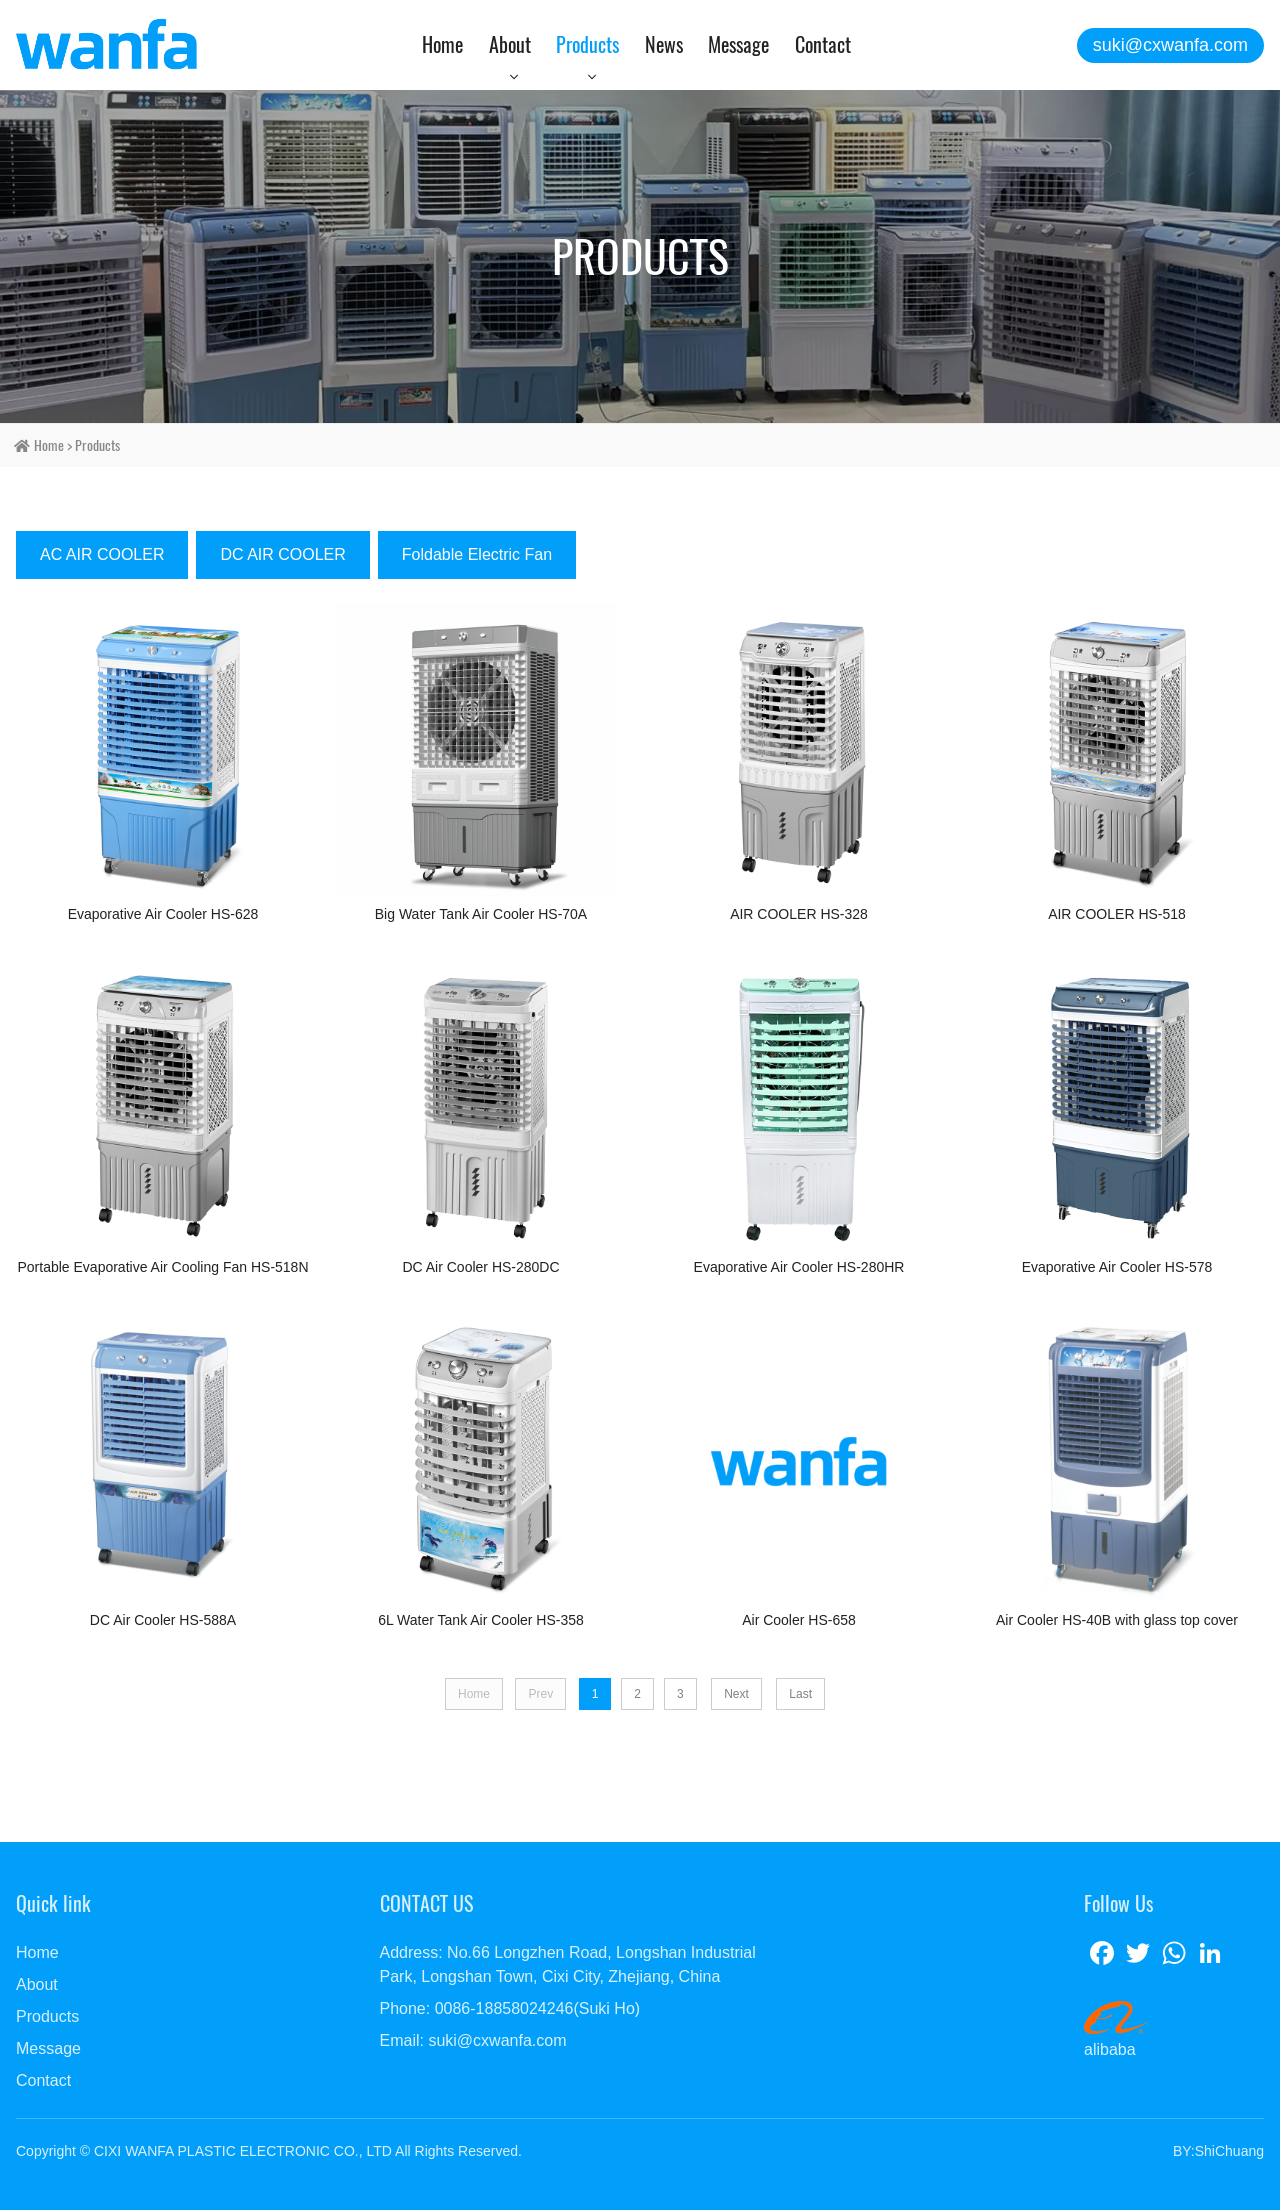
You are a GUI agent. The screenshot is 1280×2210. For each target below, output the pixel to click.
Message (738, 44)
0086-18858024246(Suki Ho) (537, 2008)
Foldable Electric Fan (477, 554)
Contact (823, 44)
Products (587, 44)
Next (736, 1694)
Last (800, 1694)
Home (442, 44)
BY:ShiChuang (1218, 2151)
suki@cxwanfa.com (1170, 45)
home (49, 445)
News (664, 44)
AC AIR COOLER (102, 554)
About (510, 44)
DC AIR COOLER (282, 554)
